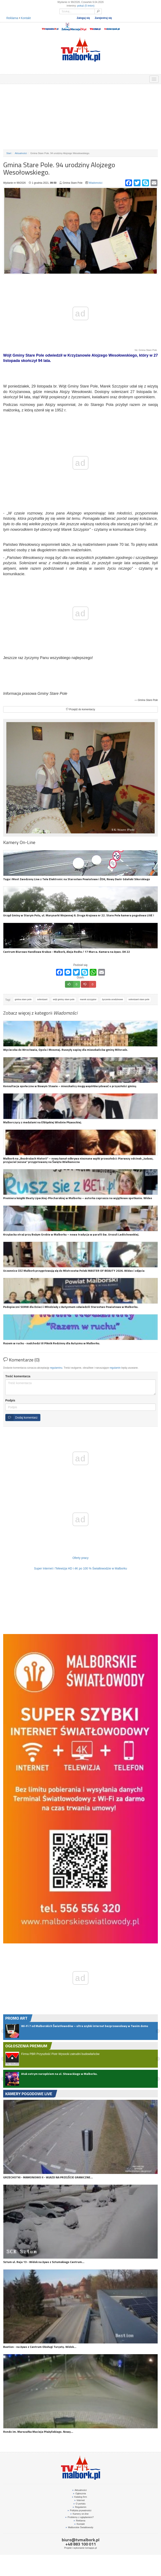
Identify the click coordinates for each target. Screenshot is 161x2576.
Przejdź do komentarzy (80, 709)
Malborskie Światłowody (79, 2527)
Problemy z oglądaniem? (79, 2517)
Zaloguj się (83, 18)
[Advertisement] (80, 116)
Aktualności (21, 153)
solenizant (42, 999)
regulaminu (56, 1367)
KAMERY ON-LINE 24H (62, 78)
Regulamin (79, 2507)
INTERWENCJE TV (51, 78)
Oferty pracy (80, 1558)
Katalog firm (79, 2497)
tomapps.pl (91, 2548)
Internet (79, 2500)
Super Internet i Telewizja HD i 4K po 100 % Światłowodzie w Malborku (80, 1568)
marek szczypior (88, 999)
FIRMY (18, 78)
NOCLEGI (40, 78)
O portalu (79, 2503)
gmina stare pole (23, 999)
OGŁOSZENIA (6, 78)
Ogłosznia (79, 2493)
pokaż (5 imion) (85, 5)
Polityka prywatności (79, 2510)
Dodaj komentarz (22, 1417)
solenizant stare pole (138, 999)
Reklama (12, 18)
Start (8, 153)
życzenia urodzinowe (112, 999)
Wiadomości (95, 182)
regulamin (115, 1367)
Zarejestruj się (103, 18)
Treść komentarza (17, 1376)
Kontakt (26, 18)
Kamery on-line (79, 2513)
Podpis (10, 1400)
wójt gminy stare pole (63, 999)
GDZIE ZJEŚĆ (29, 78)
